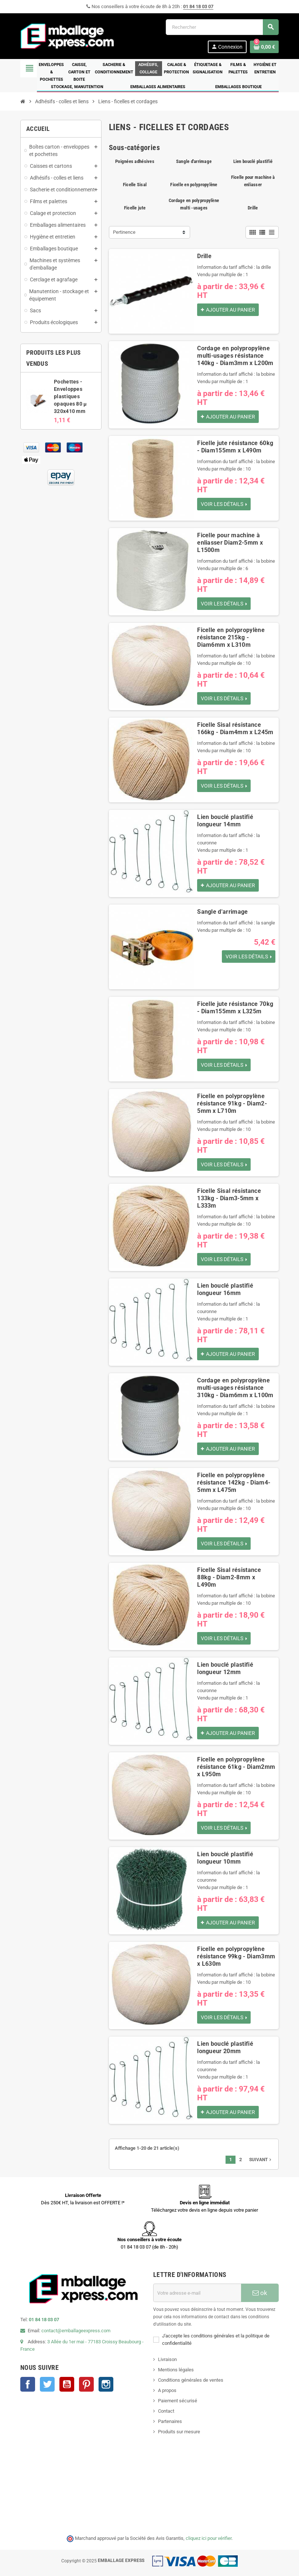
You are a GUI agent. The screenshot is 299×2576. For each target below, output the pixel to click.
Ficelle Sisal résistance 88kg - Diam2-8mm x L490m (229, 1577)
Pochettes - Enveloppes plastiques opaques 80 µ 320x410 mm (70, 396)
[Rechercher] (222, 27)
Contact (166, 2411)
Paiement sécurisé (177, 2400)
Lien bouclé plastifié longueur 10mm (225, 1858)
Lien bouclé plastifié (252, 161)
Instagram (106, 2384)
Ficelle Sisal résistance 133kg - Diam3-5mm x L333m (229, 1198)
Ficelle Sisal (135, 184)
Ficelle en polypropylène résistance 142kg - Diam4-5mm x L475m (233, 1482)
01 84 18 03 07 (198, 6)
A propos (167, 2390)
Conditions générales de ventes (190, 2380)
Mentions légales (176, 2369)
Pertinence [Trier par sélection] (124, 232)
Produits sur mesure (179, 2431)
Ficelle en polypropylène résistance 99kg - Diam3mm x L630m (236, 1956)
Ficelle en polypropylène (193, 184)
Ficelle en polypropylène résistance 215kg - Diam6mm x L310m (231, 637)
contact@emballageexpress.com (75, 2330)
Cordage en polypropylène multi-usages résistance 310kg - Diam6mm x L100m (235, 1388)
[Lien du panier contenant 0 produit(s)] (264, 47)
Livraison (167, 2359)
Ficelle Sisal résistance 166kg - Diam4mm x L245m (235, 728)
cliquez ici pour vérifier (208, 2538)
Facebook (27, 2384)
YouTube (66, 2384)
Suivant (261, 2159)
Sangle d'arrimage (194, 161)
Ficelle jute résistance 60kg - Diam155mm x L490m (235, 447)
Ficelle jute (134, 208)
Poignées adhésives (134, 161)
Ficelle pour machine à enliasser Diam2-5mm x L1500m (230, 542)
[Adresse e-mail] (197, 2293)
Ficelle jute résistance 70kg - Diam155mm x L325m (235, 1007)
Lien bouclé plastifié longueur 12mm (225, 1668)
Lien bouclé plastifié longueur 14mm (225, 820)
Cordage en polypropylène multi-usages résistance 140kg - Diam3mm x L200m (235, 356)
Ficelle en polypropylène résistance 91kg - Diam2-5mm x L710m (232, 1103)
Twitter (47, 2384)
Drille (253, 208)
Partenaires (170, 2421)
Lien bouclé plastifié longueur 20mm (225, 2047)
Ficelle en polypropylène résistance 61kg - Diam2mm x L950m (236, 1767)
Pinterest (86, 2384)
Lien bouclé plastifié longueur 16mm (225, 1289)
